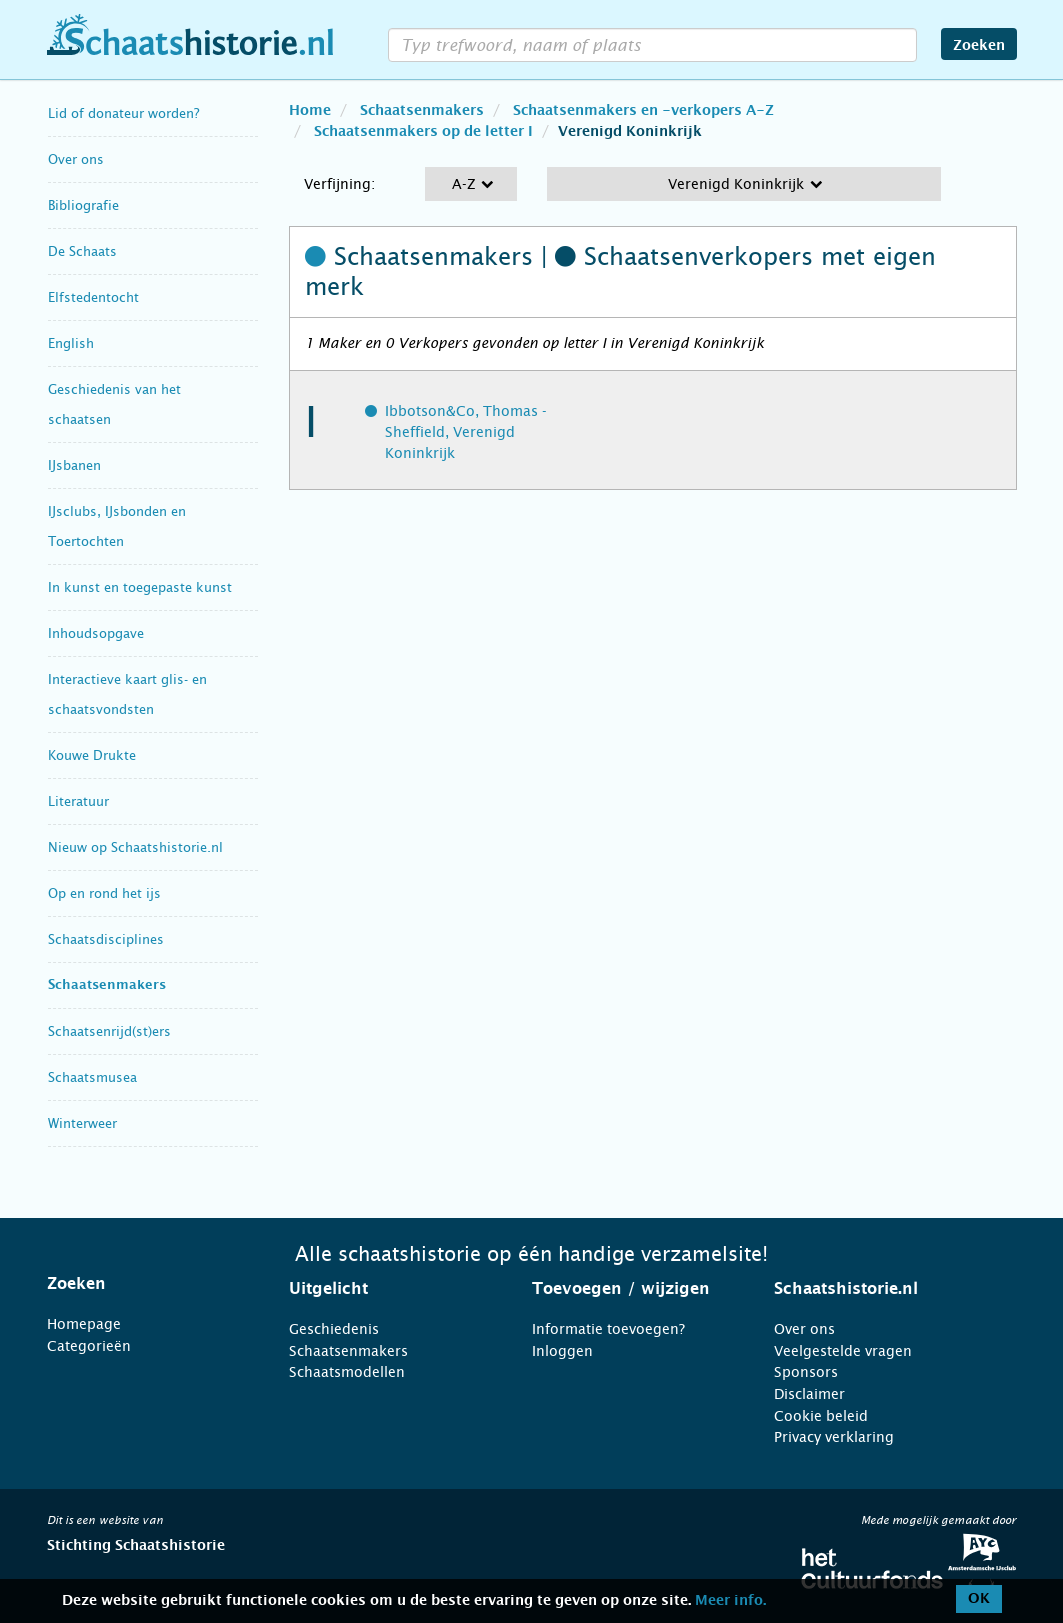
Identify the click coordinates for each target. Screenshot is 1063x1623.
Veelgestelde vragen (843, 1351)
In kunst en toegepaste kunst (140, 587)
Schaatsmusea (92, 1077)
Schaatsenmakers (107, 985)
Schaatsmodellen (347, 1372)
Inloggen (562, 1351)
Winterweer (82, 1123)
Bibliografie (83, 205)
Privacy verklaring (834, 1437)
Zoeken (979, 46)
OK (979, 1599)
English (71, 343)
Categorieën (89, 1346)
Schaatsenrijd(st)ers (109, 1031)
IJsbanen (74, 465)
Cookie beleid (821, 1416)
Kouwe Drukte (92, 755)
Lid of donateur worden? (123, 113)
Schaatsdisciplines (106, 939)
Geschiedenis (334, 1329)
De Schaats (82, 251)
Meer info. (730, 1601)
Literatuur (78, 801)
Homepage (84, 1324)
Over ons (76, 159)
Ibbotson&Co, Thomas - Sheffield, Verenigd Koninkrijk (466, 432)
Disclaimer (809, 1394)
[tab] (143, 1284)
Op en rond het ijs (104, 893)
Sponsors (806, 1372)
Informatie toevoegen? (608, 1329)
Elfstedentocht (93, 297)
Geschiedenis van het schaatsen (114, 404)
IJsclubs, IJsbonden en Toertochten (117, 526)
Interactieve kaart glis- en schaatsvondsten (127, 694)
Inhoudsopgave (96, 633)
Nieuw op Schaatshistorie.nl (135, 847)
